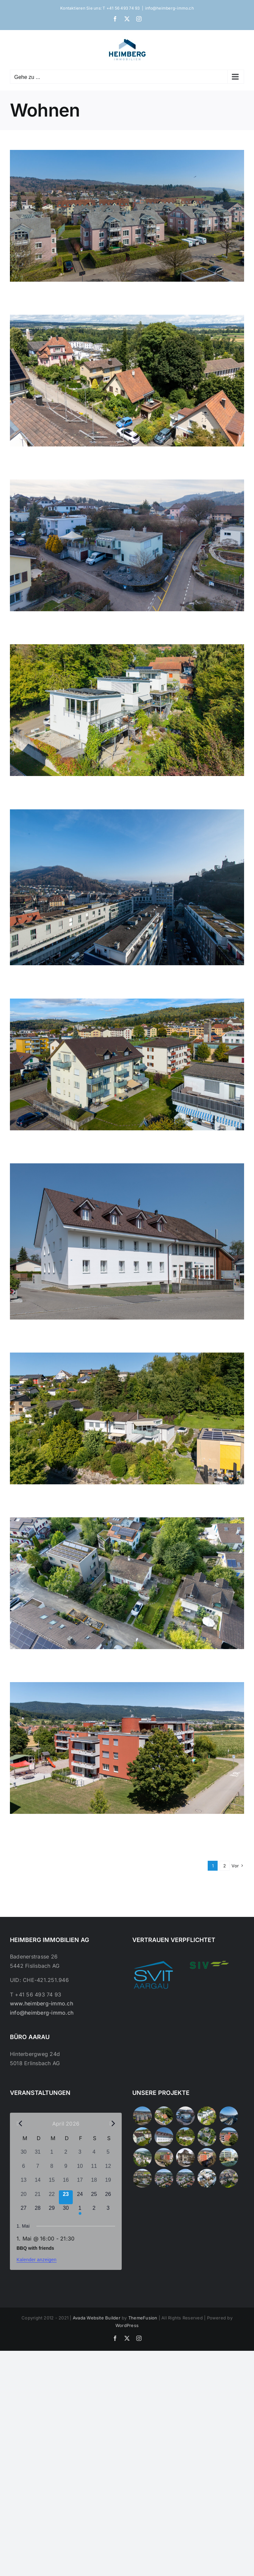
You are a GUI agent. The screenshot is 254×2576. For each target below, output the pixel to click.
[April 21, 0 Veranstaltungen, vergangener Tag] (38, 2197)
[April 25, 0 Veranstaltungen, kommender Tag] (94, 2197)
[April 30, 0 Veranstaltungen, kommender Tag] (66, 2211)
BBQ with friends (35, 2248)
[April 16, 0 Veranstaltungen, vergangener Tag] (66, 2183)
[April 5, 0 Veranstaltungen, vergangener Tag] (108, 2155)
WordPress (127, 2325)
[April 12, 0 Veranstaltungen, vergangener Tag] (108, 2169)
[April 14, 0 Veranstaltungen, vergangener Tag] (38, 2183)
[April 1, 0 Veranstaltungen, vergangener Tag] (52, 2155)
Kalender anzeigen (37, 2259)
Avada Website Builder (96, 2317)
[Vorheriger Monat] (19, 2123)
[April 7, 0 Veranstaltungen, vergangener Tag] (38, 2169)
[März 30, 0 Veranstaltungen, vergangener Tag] (24, 2155)
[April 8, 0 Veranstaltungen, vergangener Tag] (52, 2169)
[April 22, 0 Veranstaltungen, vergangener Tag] (52, 2197)
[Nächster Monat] (112, 2123)
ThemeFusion (142, 2317)
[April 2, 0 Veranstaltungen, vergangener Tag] (66, 2155)
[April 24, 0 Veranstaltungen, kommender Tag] (80, 2197)
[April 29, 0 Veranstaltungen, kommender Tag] (52, 2211)
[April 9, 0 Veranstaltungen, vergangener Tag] (66, 2169)
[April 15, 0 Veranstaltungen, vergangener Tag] (52, 2183)
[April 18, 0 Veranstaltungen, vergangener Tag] (94, 2183)
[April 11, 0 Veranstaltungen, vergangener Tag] (94, 2169)
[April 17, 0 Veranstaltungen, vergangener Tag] (80, 2183)
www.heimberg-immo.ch (41, 2003)
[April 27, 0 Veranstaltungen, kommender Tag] (24, 2211)
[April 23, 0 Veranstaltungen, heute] (66, 2197)
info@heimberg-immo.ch (169, 8)
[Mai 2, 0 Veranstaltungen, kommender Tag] (94, 2211)
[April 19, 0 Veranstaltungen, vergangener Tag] (108, 2183)
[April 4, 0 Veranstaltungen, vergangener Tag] (94, 2155)
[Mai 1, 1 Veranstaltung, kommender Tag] (80, 2211)
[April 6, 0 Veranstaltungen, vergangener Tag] (24, 2169)
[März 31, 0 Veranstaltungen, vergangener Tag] (38, 2155)
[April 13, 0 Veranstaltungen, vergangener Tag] (24, 2183)
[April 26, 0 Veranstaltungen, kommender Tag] (108, 2197)
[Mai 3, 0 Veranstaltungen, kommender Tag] (108, 2211)
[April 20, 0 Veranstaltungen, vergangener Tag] (24, 2197)
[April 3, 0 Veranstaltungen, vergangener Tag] (80, 2155)
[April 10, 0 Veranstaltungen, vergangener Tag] (80, 2169)
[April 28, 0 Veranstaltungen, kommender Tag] (38, 2211)
